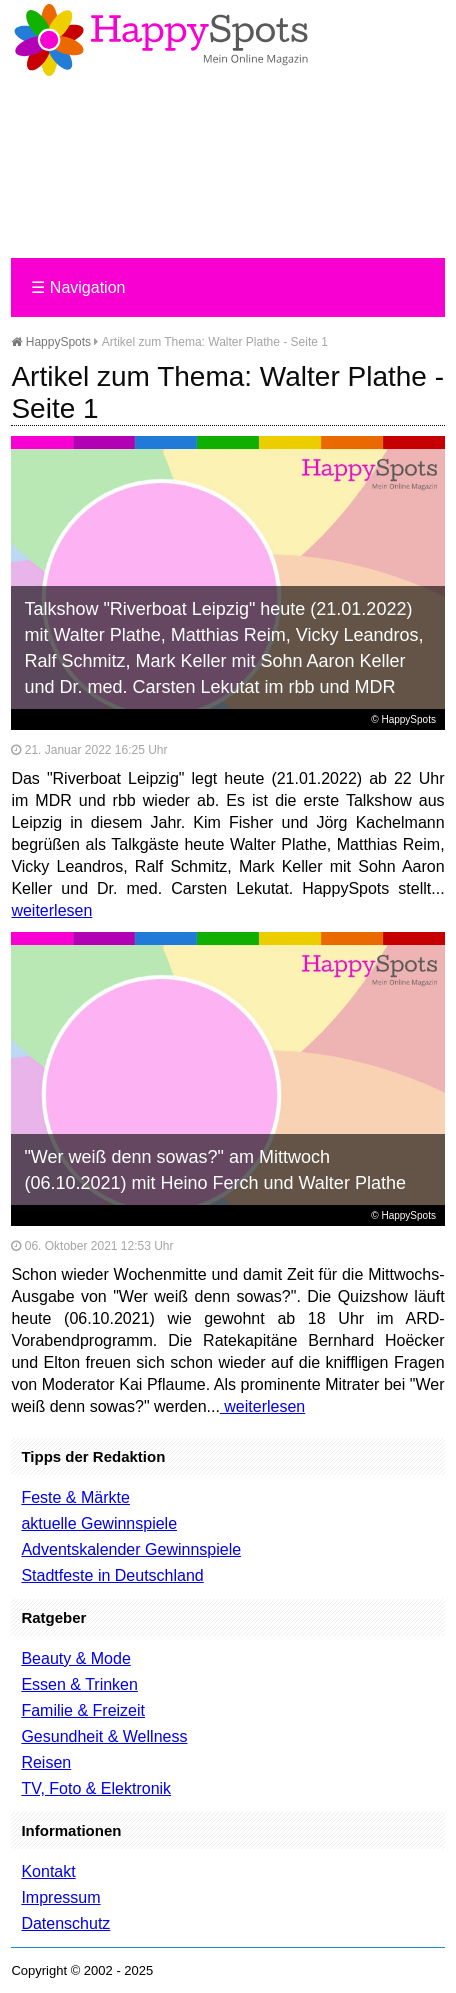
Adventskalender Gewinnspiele (131, 1549)
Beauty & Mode (75, 1658)
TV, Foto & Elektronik (96, 1788)
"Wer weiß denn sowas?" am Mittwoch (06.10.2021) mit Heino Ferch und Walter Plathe (215, 1170)
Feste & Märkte (75, 1497)
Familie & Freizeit (83, 1710)
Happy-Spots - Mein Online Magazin (161, 40)
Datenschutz (65, 1923)
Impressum (60, 1897)
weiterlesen (51, 910)
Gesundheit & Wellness (104, 1736)
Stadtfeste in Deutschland (112, 1575)
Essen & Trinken (79, 1684)
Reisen (46, 1762)
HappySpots (51, 342)
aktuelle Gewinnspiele (99, 1523)
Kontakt (48, 1871)
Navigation (78, 287)
